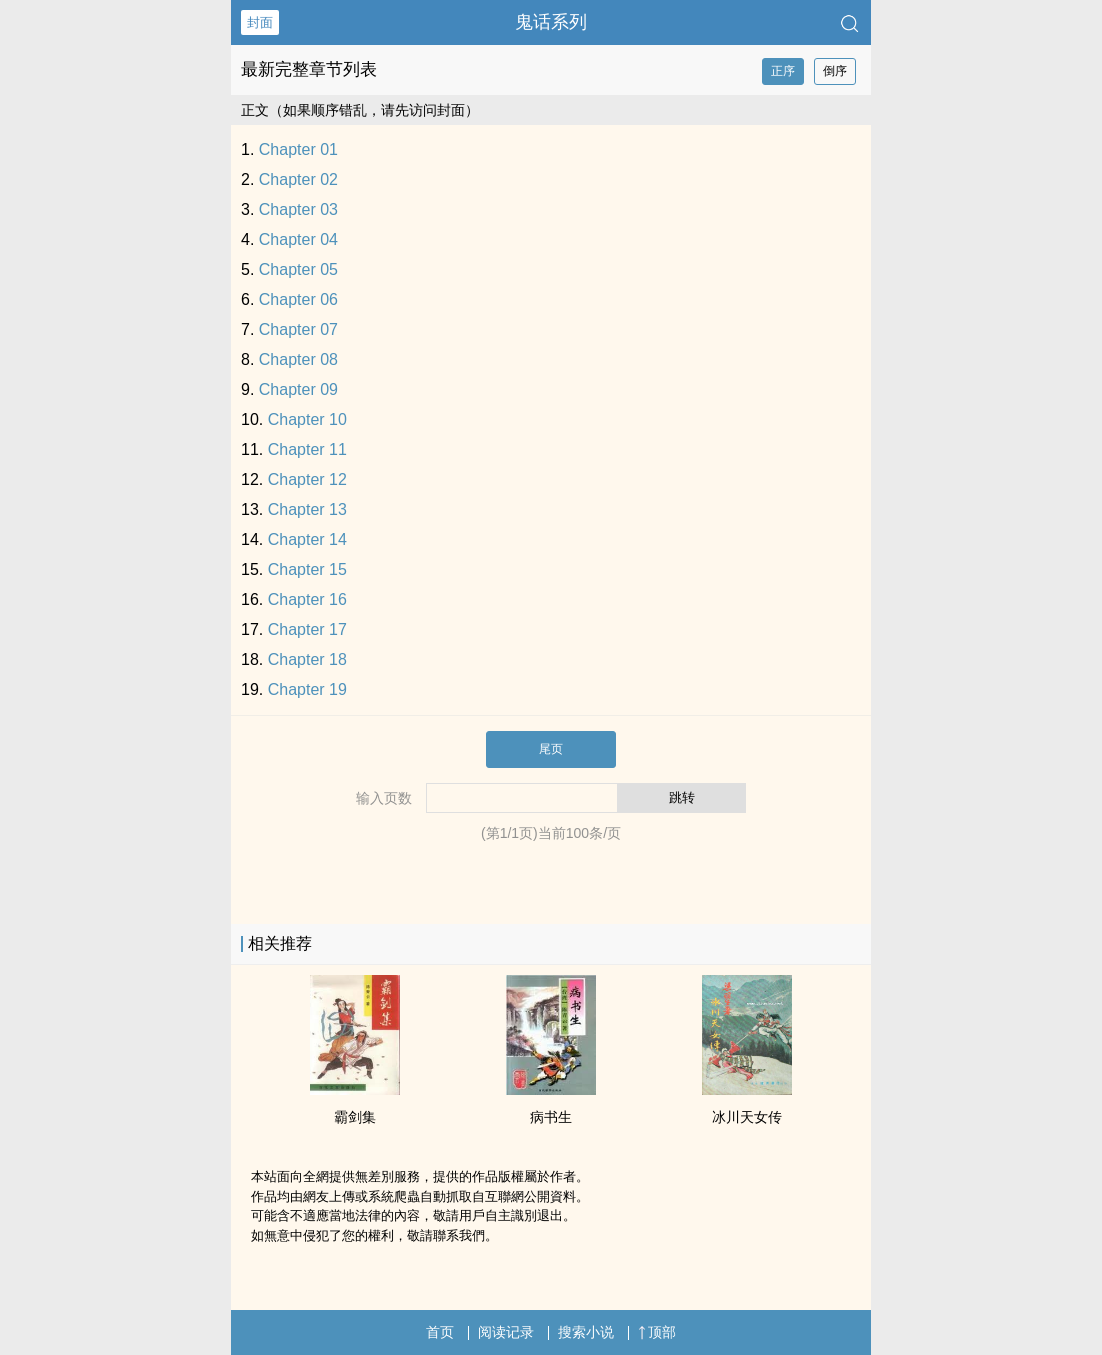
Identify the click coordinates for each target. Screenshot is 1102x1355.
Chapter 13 (307, 509)
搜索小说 (586, 1332)
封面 (260, 22)
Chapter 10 (307, 419)
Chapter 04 (298, 239)
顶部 (657, 1332)
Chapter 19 (307, 689)
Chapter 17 (307, 629)
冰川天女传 (747, 1117)
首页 (440, 1332)
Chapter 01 (298, 149)
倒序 (835, 71)
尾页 (551, 749)
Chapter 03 (298, 209)
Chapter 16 (307, 599)
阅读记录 (506, 1332)
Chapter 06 (298, 299)
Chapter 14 (307, 539)
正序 (783, 71)
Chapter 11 (307, 449)
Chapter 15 (307, 569)
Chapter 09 (298, 389)
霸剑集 (355, 1117)
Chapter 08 (298, 359)
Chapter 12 (307, 479)
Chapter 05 (298, 269)
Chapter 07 (298, 329)
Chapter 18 (307, 659)
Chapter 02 (298, 179)
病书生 (551, 1117)
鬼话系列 (551, 22)
